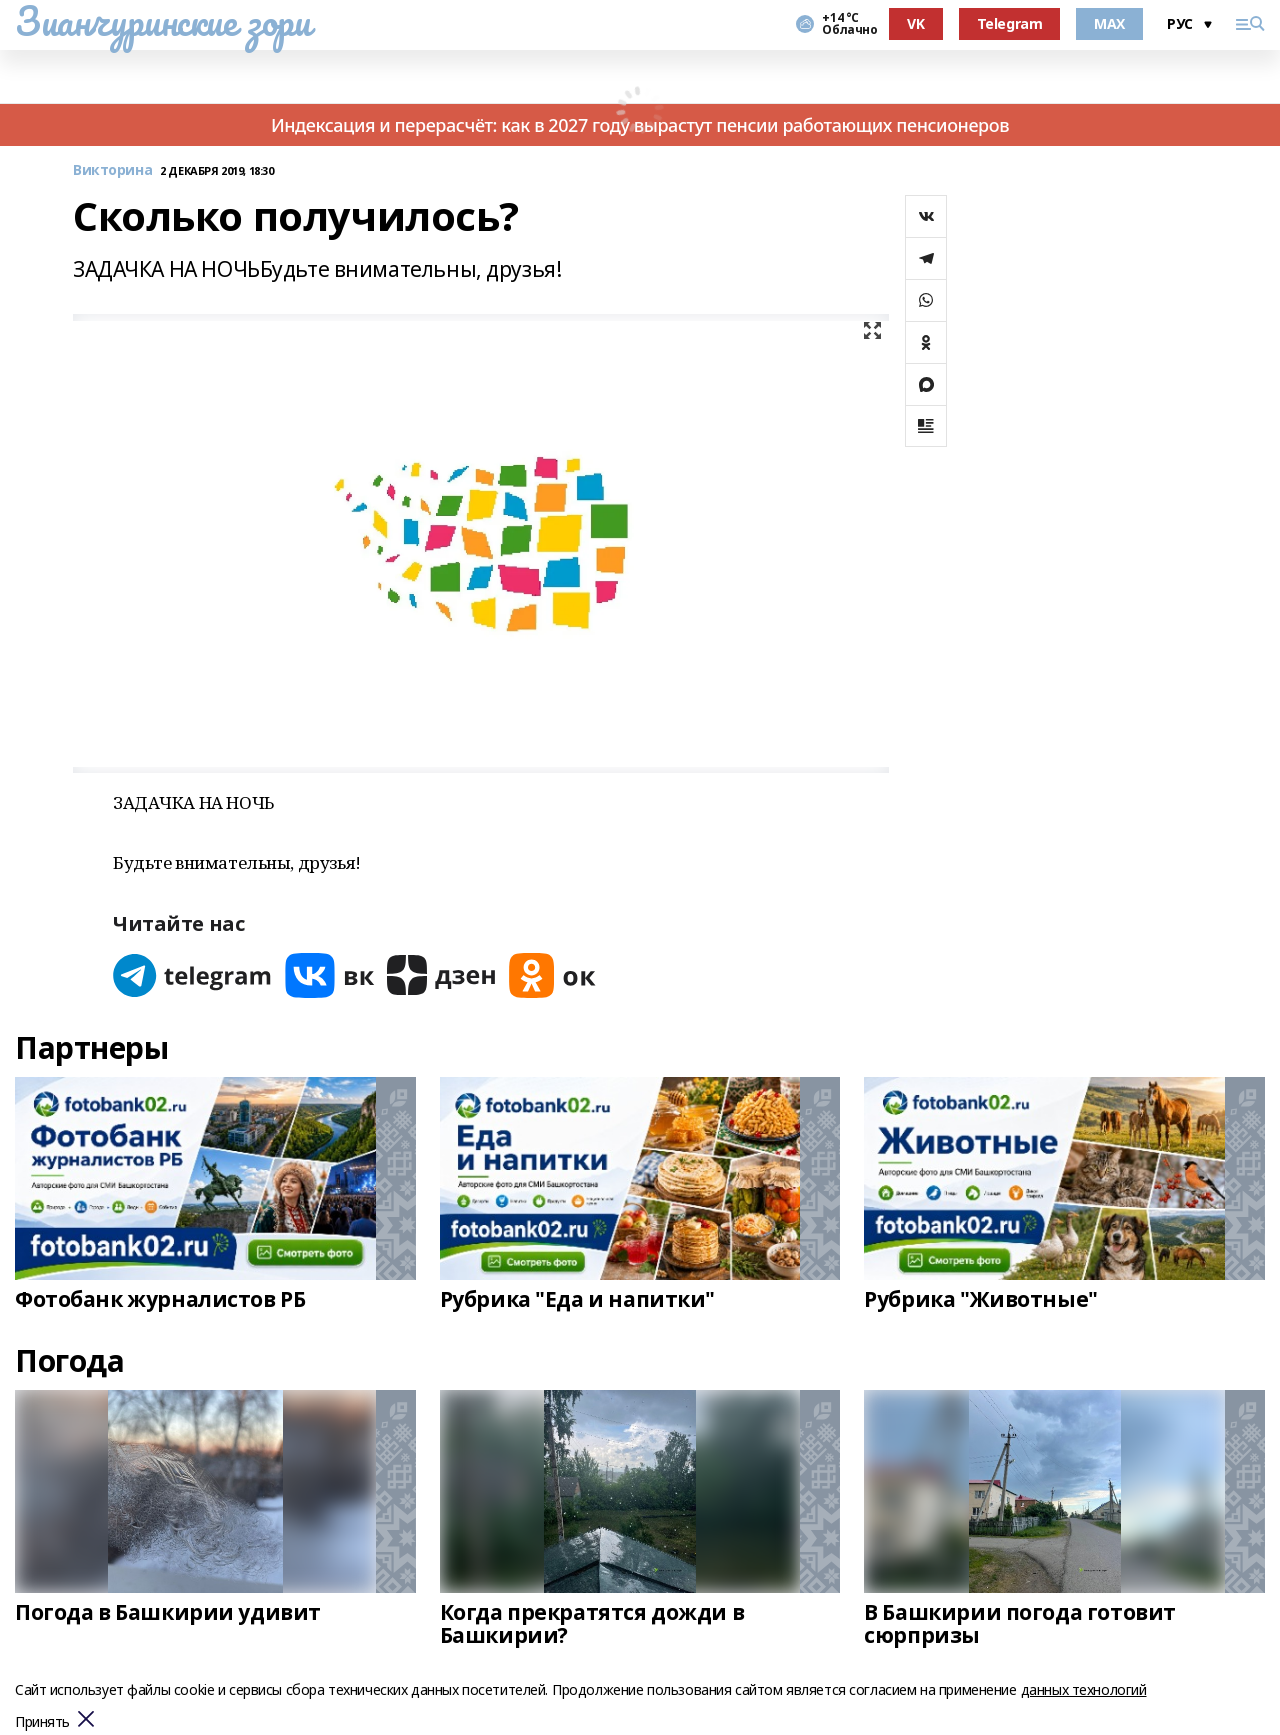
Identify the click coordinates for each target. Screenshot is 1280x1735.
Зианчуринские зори (162, 21)
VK (915, 23)
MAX (1109, 23)
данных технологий (1084, 1689)
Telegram (1010, 23)
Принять (42, 1722)
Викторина (112, 170)
